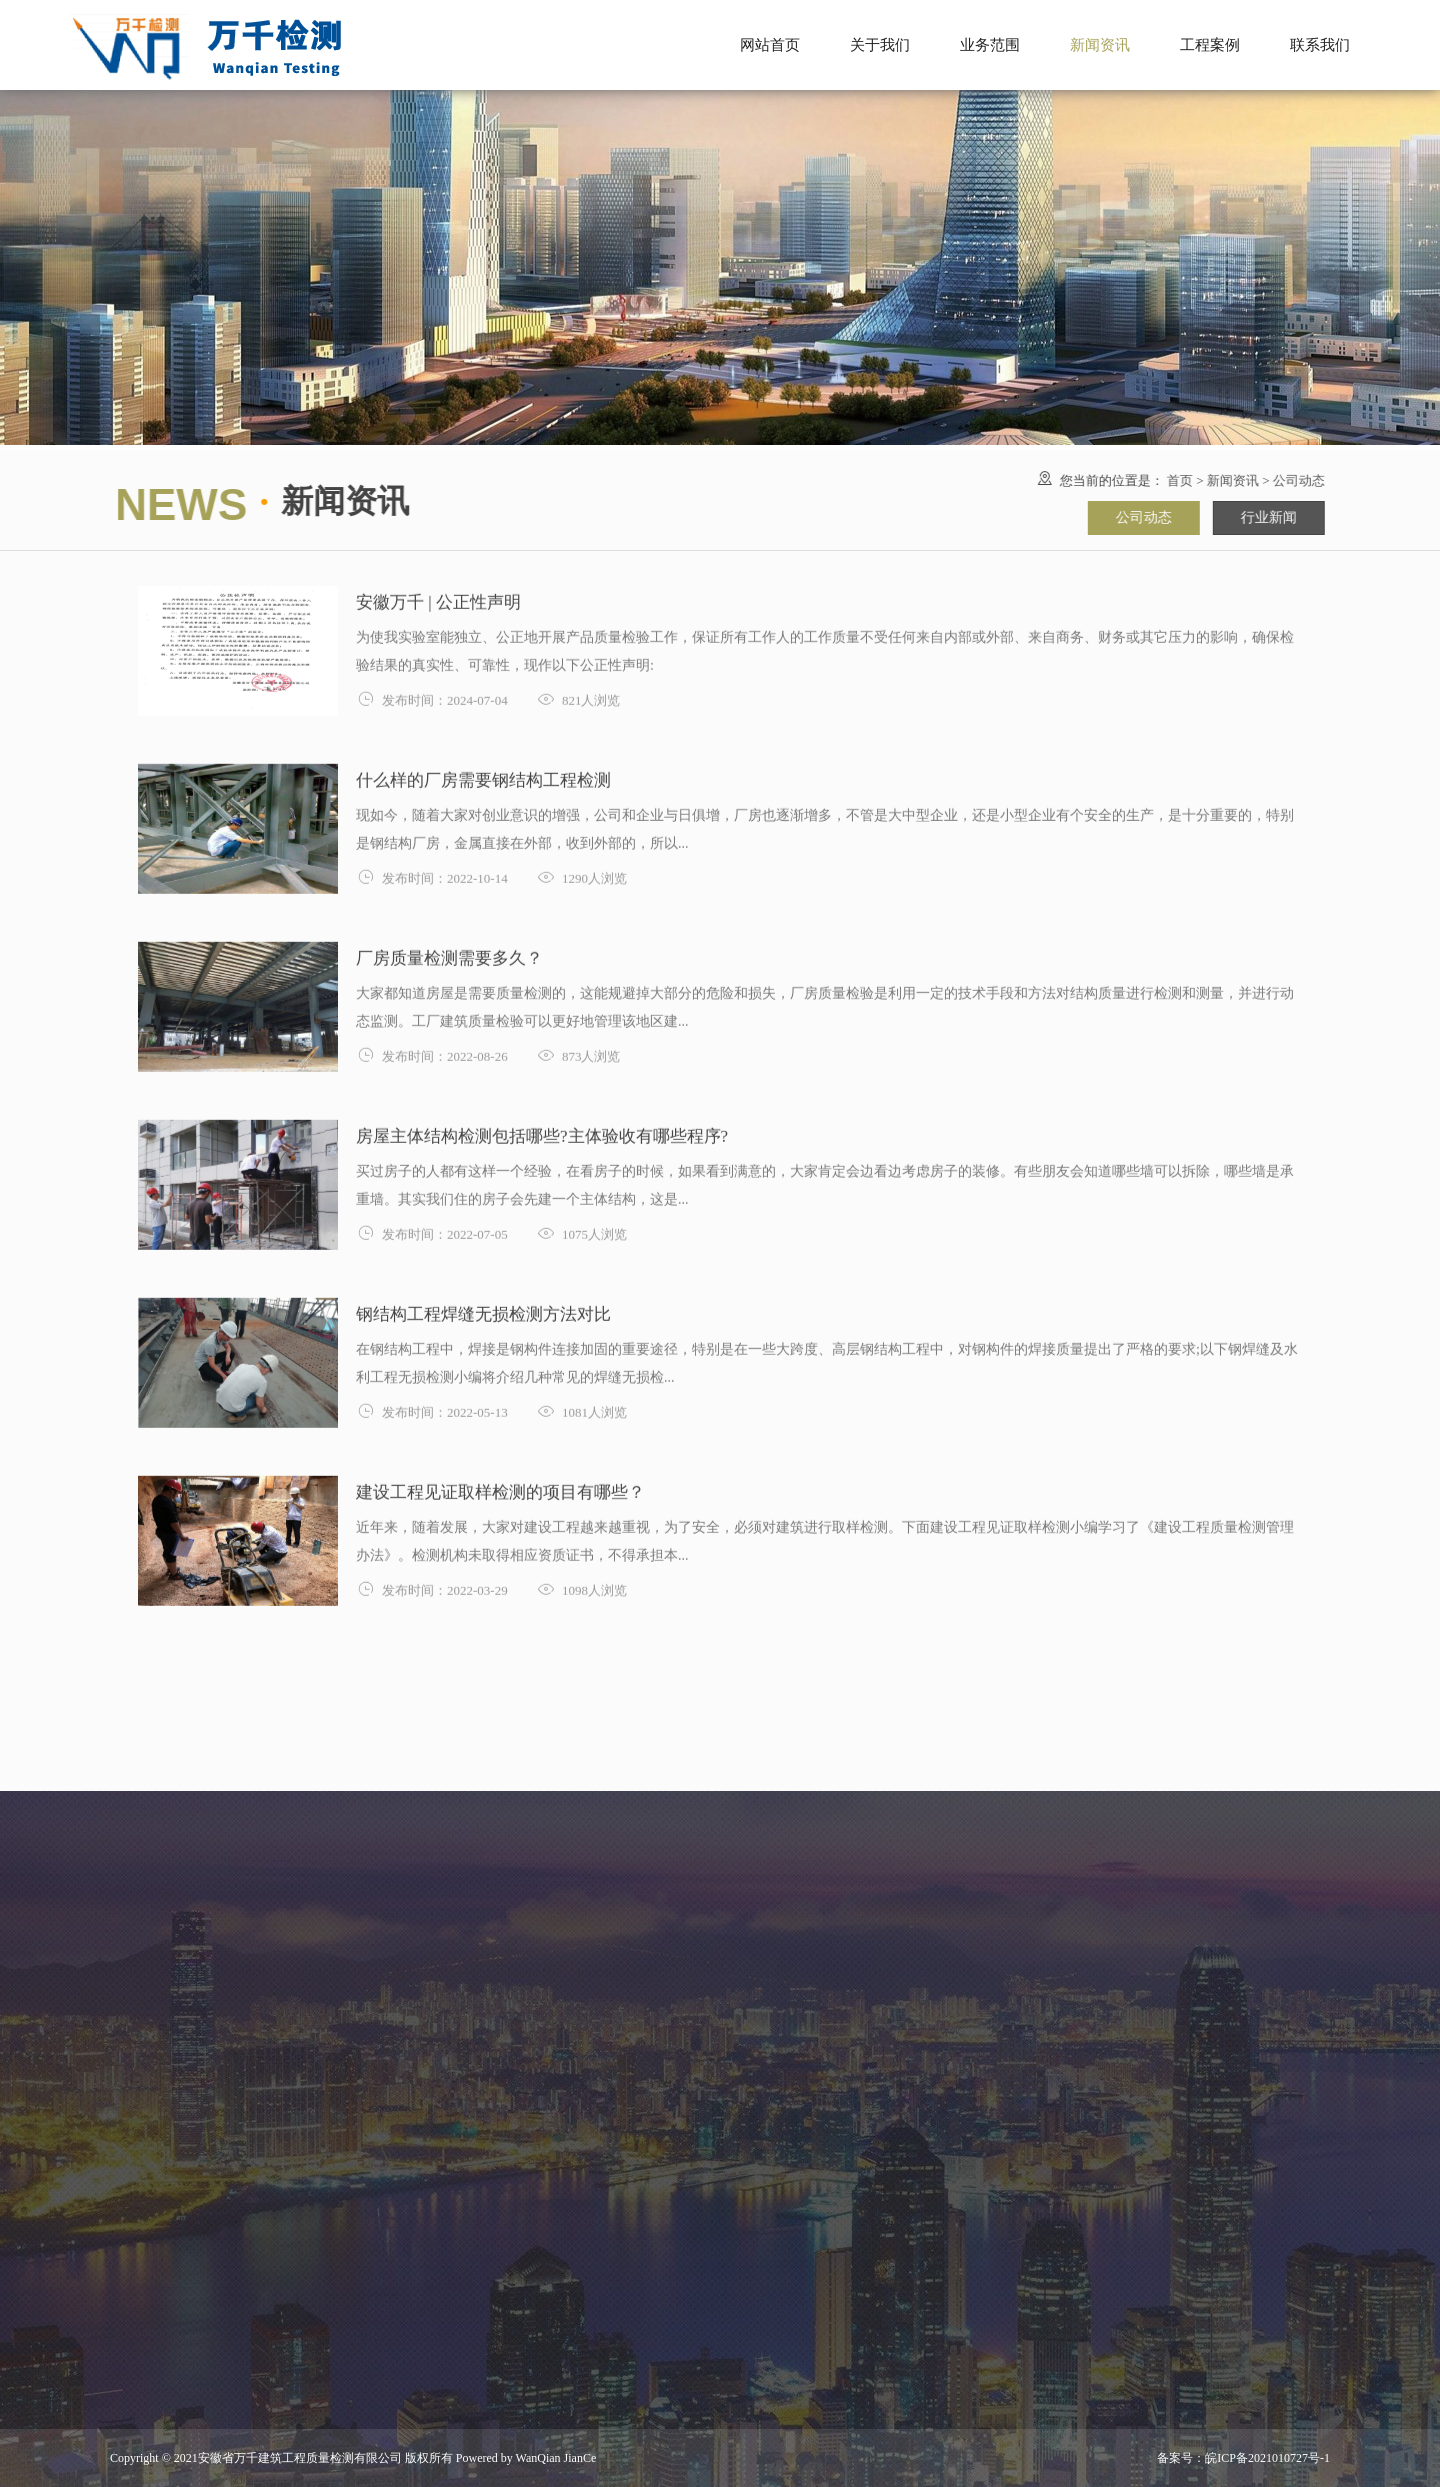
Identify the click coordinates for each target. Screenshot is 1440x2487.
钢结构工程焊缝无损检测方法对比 (483, 1311)
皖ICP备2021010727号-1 (1267, 2458)
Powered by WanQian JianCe (524, 2458)
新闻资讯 (1230, 480)
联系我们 (1320, 45)
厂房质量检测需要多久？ (449, 955)
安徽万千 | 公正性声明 (438, 599)
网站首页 (770, 45)
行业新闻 (1266, 517)
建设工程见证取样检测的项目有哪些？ (500, 1489)
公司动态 (1296, 480)
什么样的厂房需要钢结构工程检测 (483, 777)
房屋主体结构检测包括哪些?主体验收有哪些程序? (559, 1133)
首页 (1177, 480)
